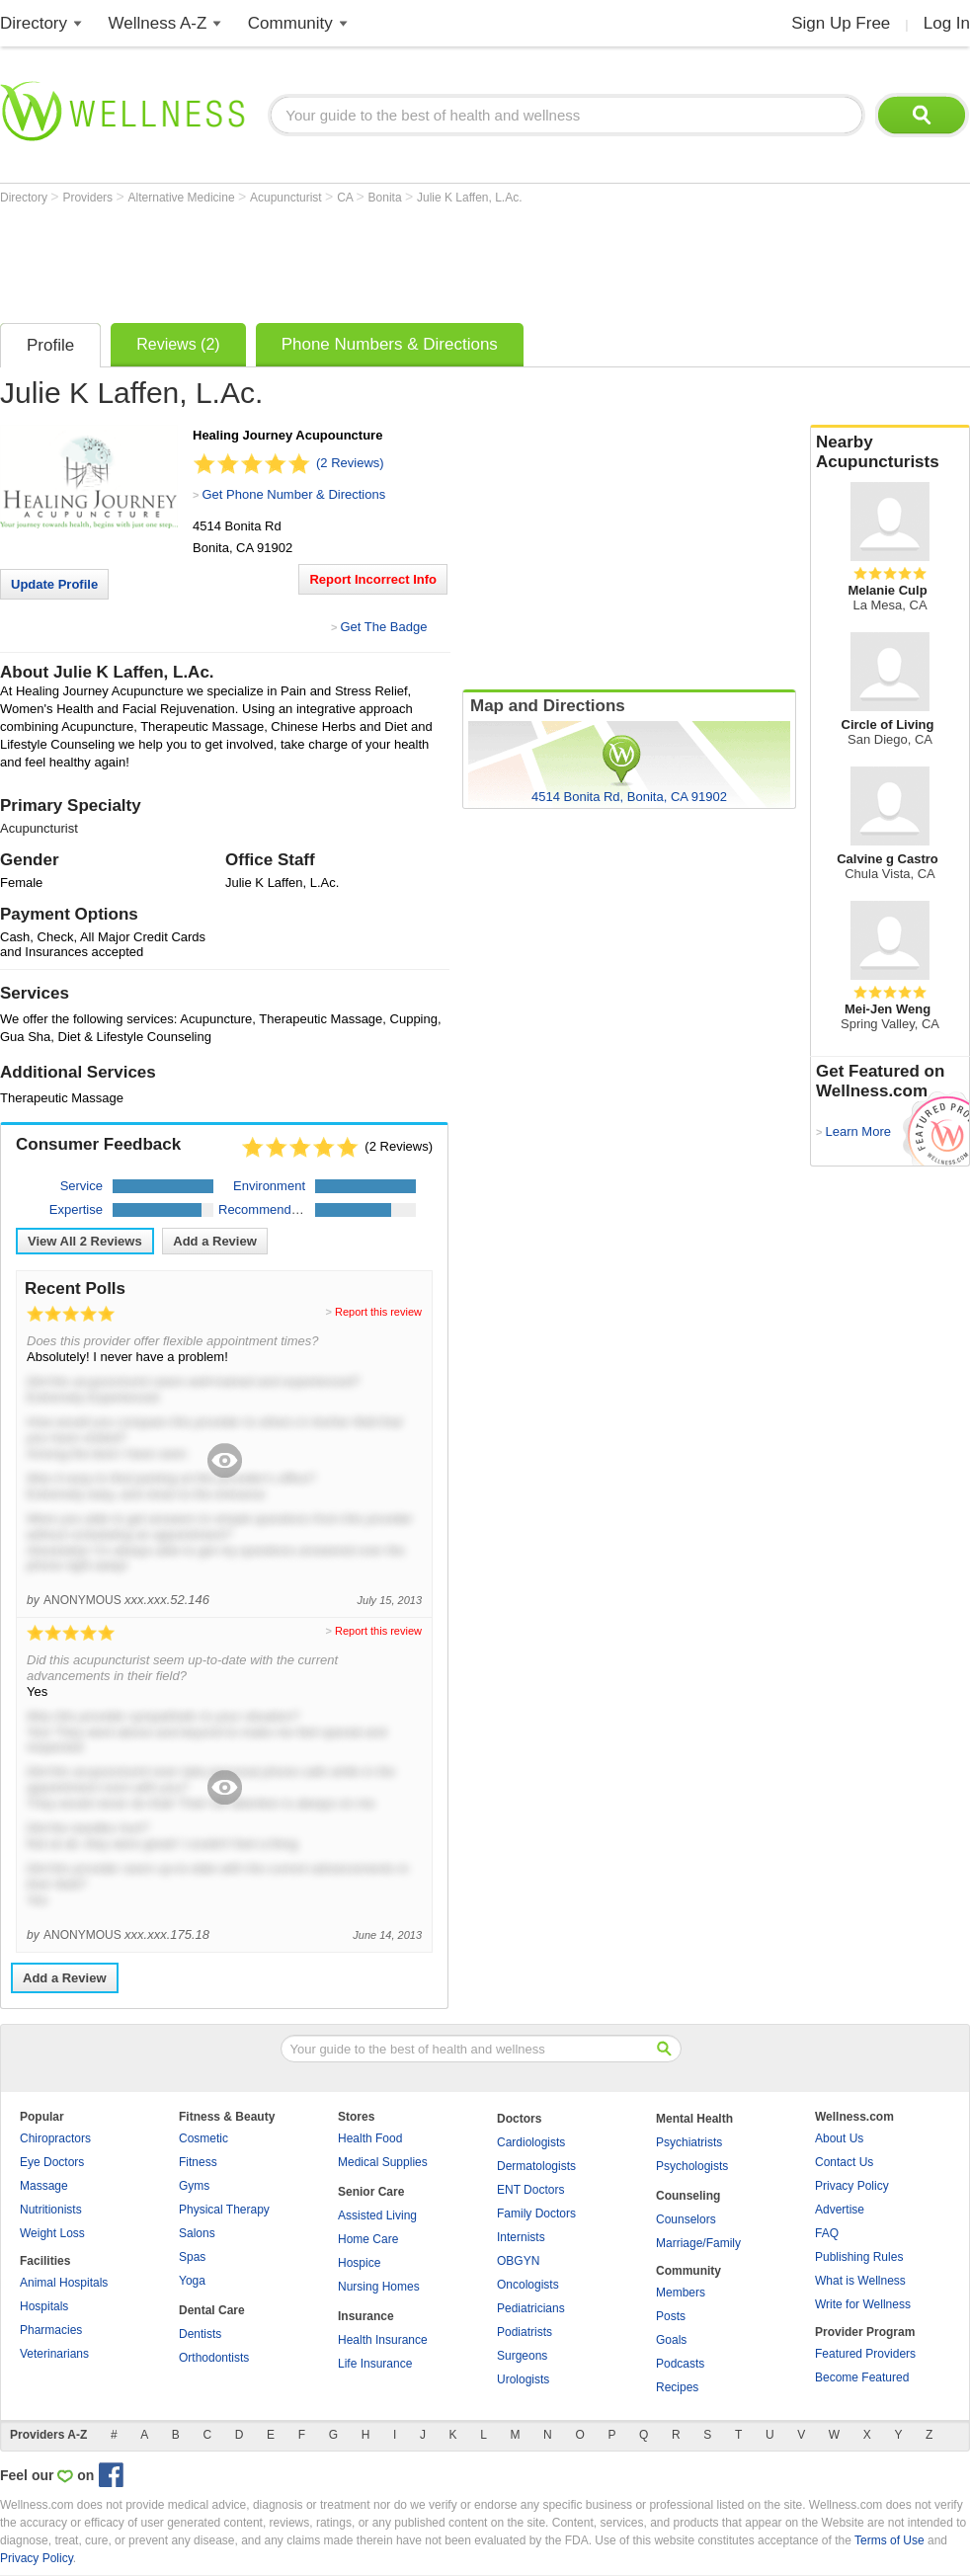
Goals (671, 2340)
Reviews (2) (177, 344)
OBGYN (518, 2261)
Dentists (200, 2334)
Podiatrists (524, 2332)
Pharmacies (51, 2330)
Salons (197, 2233)
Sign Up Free (840, 23)
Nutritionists (51, 2209)
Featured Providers (865, 2354)
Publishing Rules (859, 2257)
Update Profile (54, 584)
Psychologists (692, 2166)
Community (290, 23)
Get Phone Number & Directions (293, 494)
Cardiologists (531, 2142)
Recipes (677, 2387)
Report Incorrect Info (373, 579)
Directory (33, 23)
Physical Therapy (224, 2209)
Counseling (688, 2196)
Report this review (378, 1312)
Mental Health (694, 2119)
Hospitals (44, 2306)
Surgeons (522, 2356)
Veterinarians (54, 2354)
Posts (671, 2316)
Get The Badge (383, 626)
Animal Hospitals (64, 2283)
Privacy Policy (852, 2186)
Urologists (523, 2379)
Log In (947, 23)
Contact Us (844, 2162)
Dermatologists (536, 2166)
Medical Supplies (383, 2162)
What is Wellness (860, 2281)
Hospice (359, 2263)
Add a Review (215, 1241)
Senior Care (371, 2192)
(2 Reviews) (350, 462)
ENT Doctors (530, 2190)
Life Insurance (375, 2364)
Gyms (194, 2186)
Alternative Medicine (183, 197)
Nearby (890, 452)
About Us (839, 2138)
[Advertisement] (359, 258)
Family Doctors (536, 2213)
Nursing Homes (379, 2287)
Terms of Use (889, 2540)
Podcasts (680, 2364)
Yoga (192, 2281)
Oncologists (528, 2285)
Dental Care (212, 2310)
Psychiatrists (689, 2142)
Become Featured (862, 2377)
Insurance (366, 2316)
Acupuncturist (287, 197)
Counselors (686, 2219)
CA (346, 197)
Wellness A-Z (158, 23)
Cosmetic (203, 2138)
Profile (50, 345)
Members (680, 2292)
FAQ (827, 2233)
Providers (89, 197)
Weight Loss (52, 2233)
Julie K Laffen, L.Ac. (470, 197)
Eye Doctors (52, 2162)
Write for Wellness (863, 2304)
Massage (44, 2186)
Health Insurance (383, 2340)
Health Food (370, 2138)
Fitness (198, 2162)
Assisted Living (377, 2215)
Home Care (368, 2239)
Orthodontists (214, 2358)
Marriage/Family (698, 2243)
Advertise (839, 2209)
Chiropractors (55, 2138)
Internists (521, 2237)
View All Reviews (85, 1241)
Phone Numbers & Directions (390, 344)
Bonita (386, 197)
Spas (192, 2257)
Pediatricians (531, 2308)
